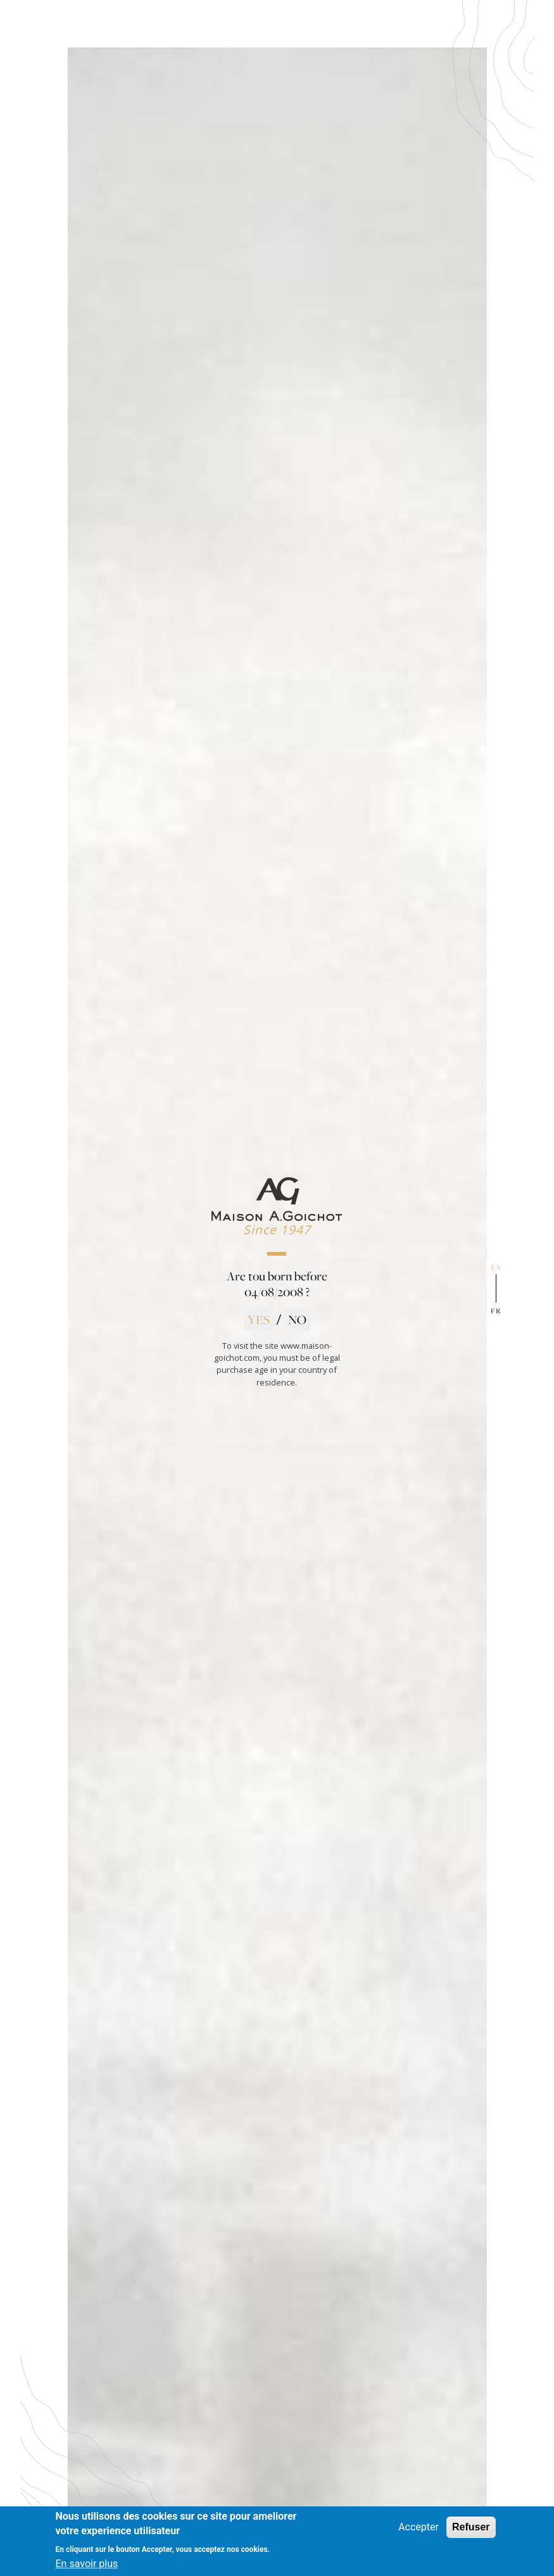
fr (496, 1311)
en (496, 1267)
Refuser (471, 2533)
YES (259, 1320)
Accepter (418, 2533)
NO (297, 1320)
